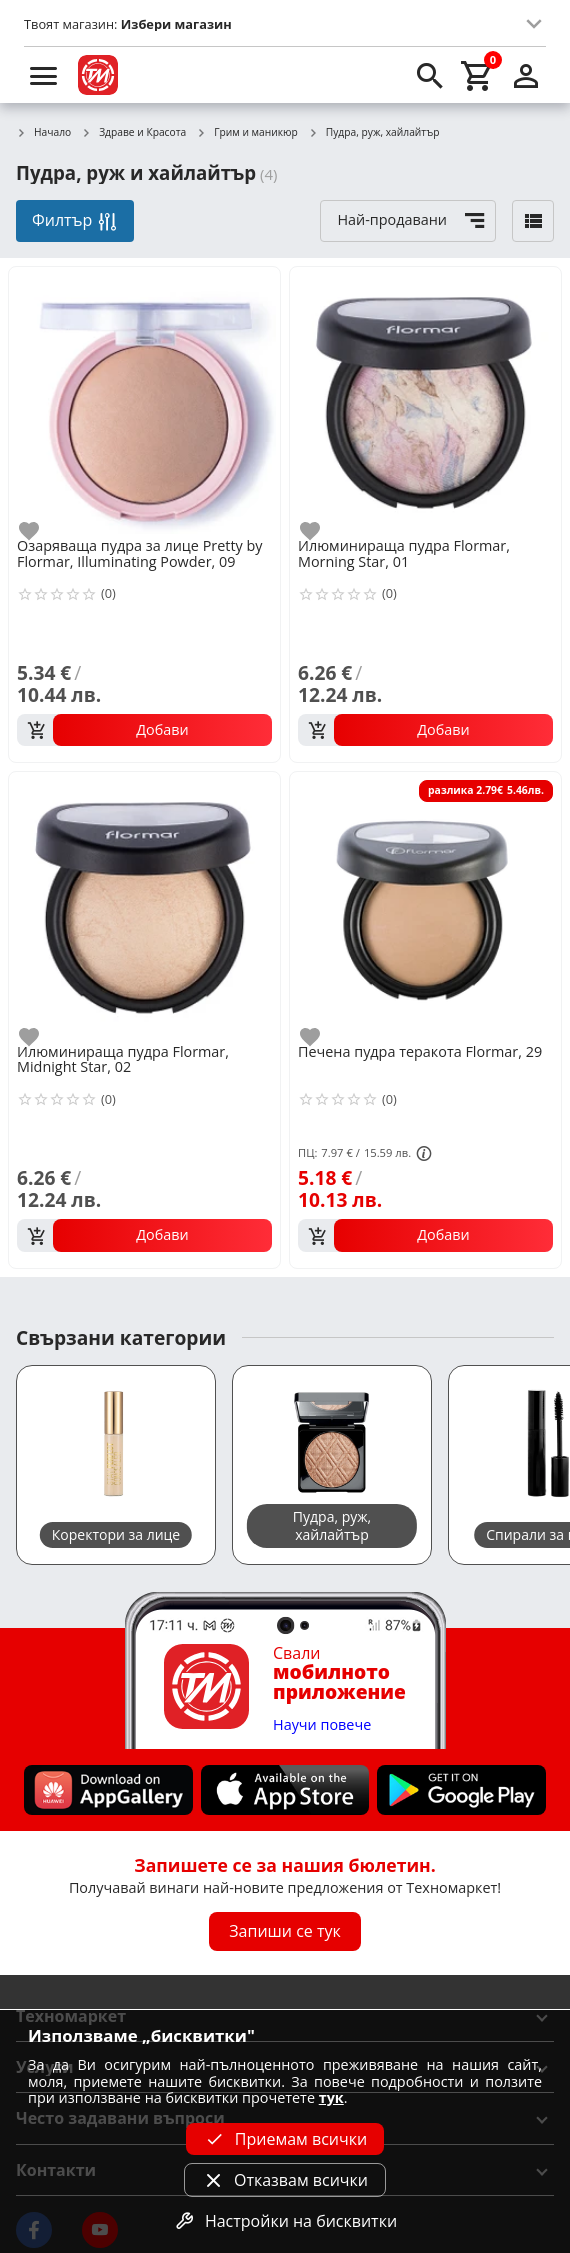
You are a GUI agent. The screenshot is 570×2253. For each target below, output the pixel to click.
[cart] (478, 75)
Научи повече (322, 1725)
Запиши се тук (285, 1931)
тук (331, 2097)
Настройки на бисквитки (285, 2221)
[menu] (44, 75)
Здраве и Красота (133, 133)
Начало (43, 133)
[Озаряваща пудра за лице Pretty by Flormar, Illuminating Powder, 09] (144, 400)
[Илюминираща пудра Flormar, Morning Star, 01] (425, 400)
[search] (430, 75)
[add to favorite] (41, 531)
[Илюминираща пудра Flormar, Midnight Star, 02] (144, 905)
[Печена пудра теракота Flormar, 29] (425, 905)
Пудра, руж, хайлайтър (374, 133)
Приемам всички (285, 2139)
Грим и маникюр (247, 133)
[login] (526, 75)
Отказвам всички (285, 2180)
